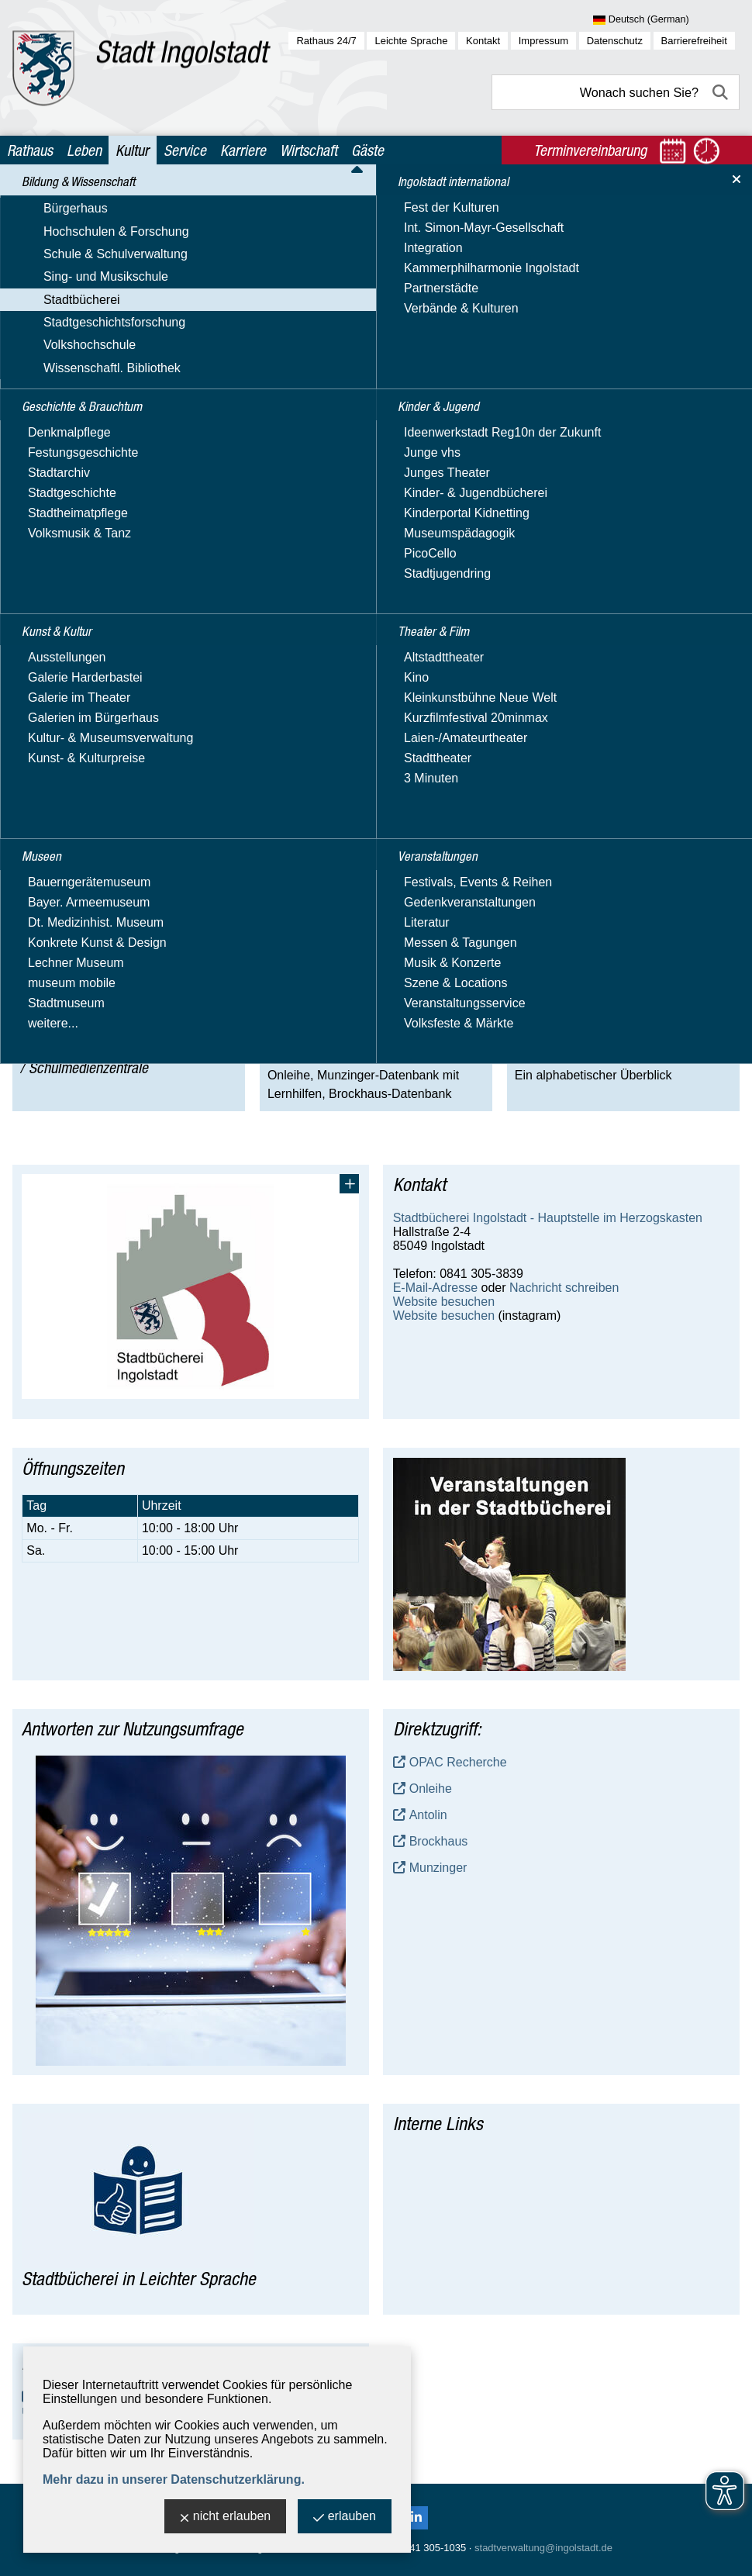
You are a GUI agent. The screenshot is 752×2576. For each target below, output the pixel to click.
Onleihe (430, 1788)
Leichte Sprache (410, 41)
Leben (84, 150)
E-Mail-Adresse (435, 1287)
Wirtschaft (308, 150)
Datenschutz (615, 41)
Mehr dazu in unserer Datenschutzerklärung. (174, 2479)
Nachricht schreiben (564, 1287)
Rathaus (30, 150)
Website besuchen (444, 1301)
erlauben (344, 2517)
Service (185, 150)
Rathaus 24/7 (326, 41)
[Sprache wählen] (666, 20)
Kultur (132, 150)
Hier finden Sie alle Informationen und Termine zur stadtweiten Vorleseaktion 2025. (239, 384)
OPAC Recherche (458, 1762)
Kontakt (483, 41)
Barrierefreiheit (694, 41)
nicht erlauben (225, 2517)
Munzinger (438, 1867)
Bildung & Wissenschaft (141, 200)
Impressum (543, 41)
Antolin (428, 1815)
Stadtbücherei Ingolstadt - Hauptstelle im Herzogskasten (547, 1217)
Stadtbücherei (242, 200)
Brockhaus (438, 1841)
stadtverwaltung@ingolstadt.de (543, 2548)
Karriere (243, 150)
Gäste (367, 150)
